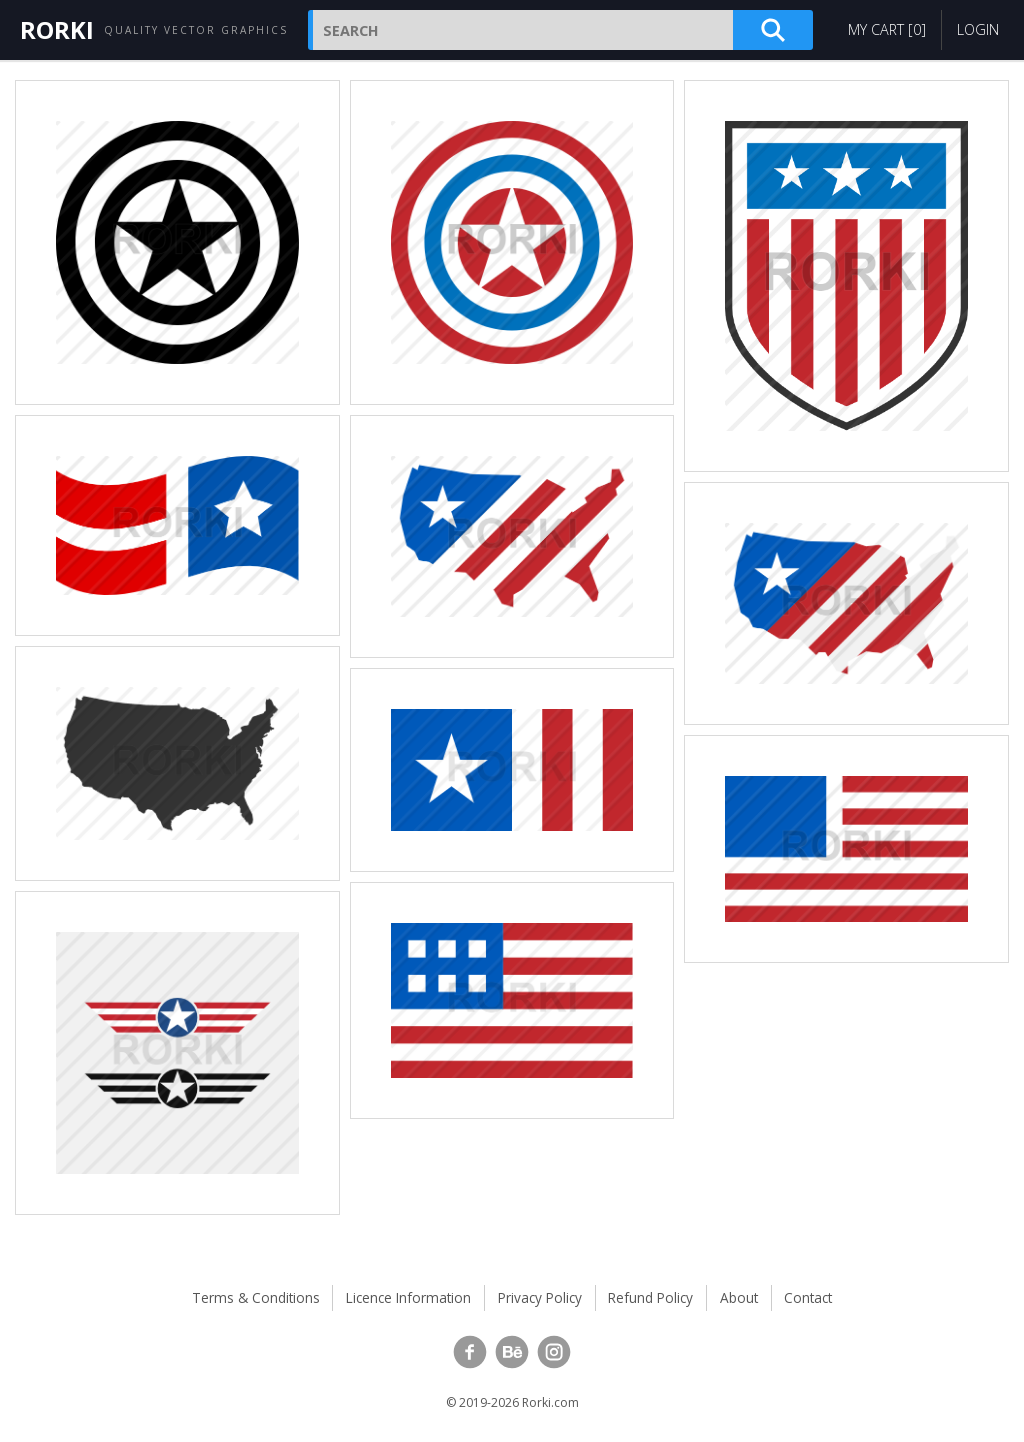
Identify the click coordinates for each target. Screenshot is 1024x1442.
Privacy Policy (540, 1297)
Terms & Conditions (256, 1297)
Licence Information (408, 1297)
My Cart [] (887, 29)
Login (978, 29)
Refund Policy (650, 1297)
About (739, 1297)
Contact (808, 1297)
